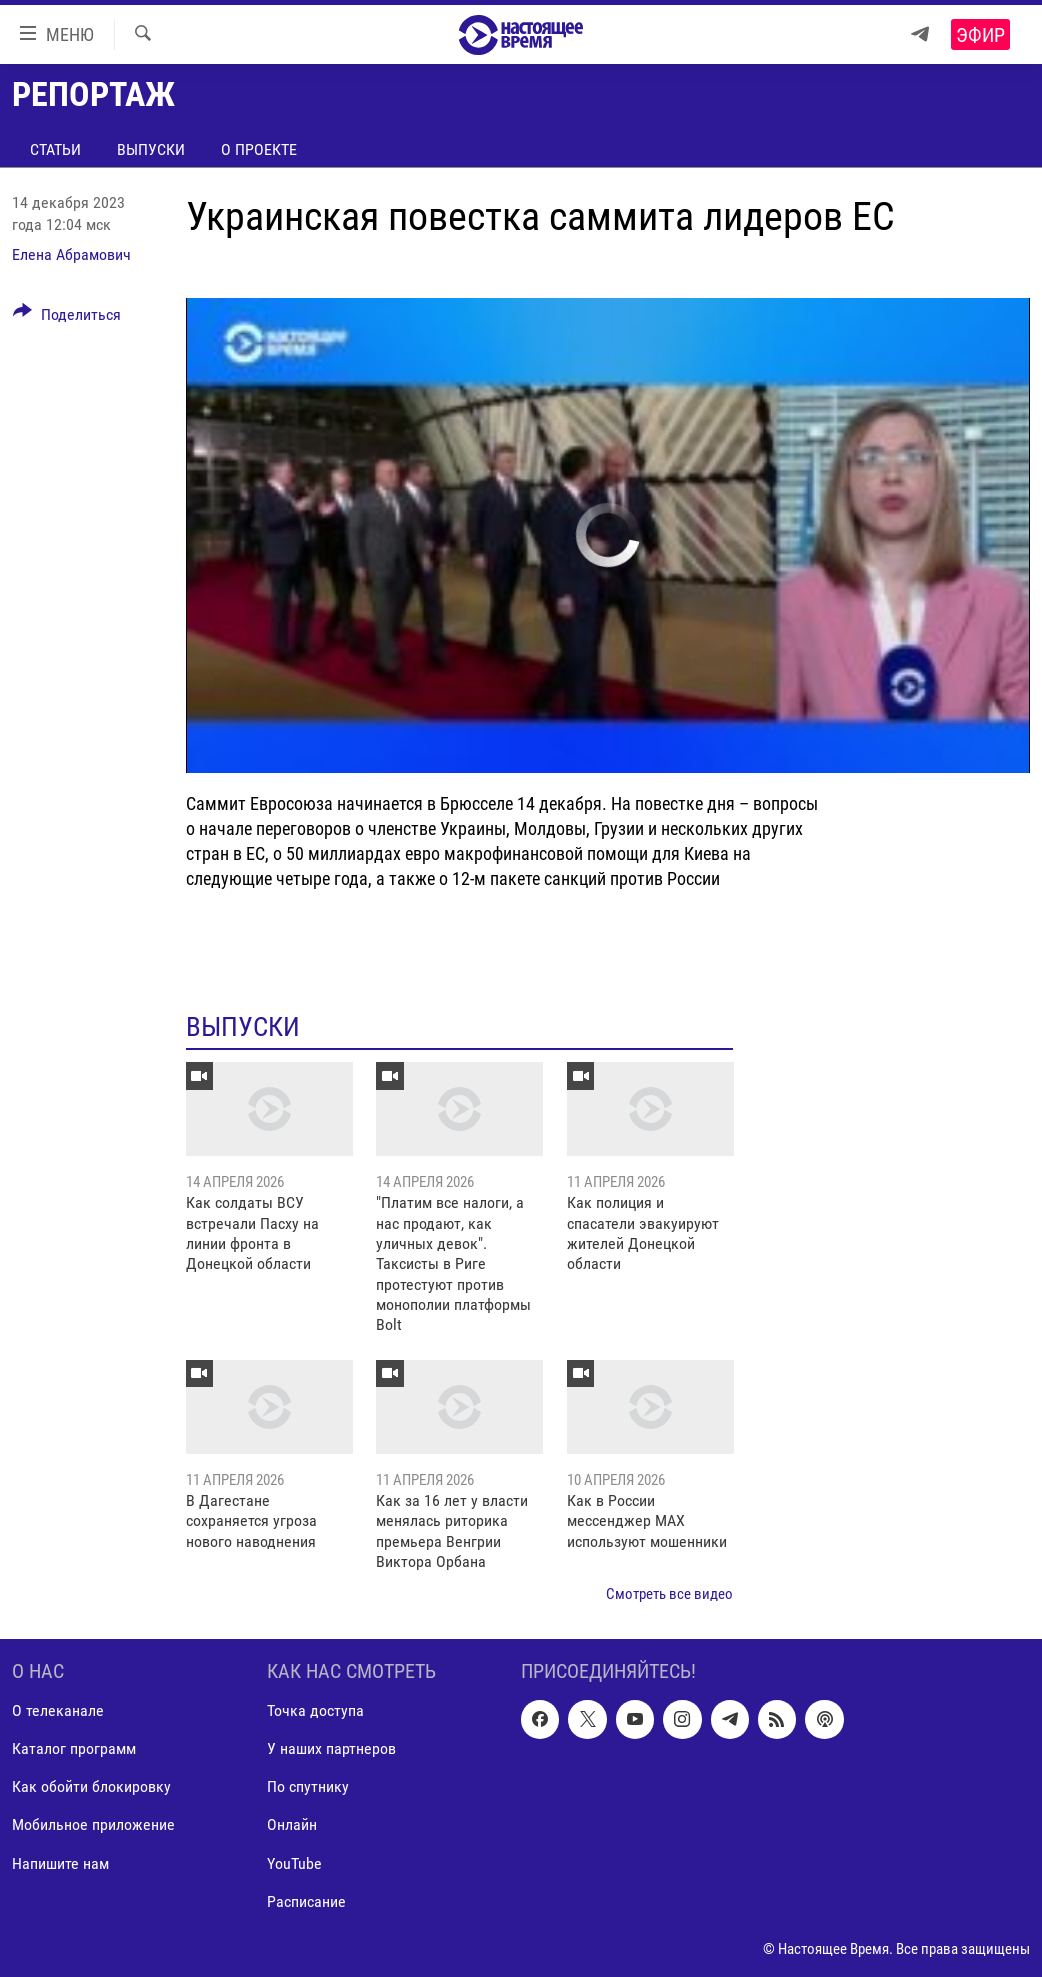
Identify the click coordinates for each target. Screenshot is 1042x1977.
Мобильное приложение (93, 1824)
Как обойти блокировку (91, 1786)
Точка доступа (315, 1710)
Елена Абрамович (71, 254)
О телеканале (58, 1710)
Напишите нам (60, 1862)
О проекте (259, 149)
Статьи (55, 149)
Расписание (306, 1900)
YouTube (294, 1862)
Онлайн (292, 1824)
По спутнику (308, 1786)
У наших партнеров (331, 1748)
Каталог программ (74, 1748)
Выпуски (151, 149)
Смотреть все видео (669, 1594)
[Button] (67, 318)
